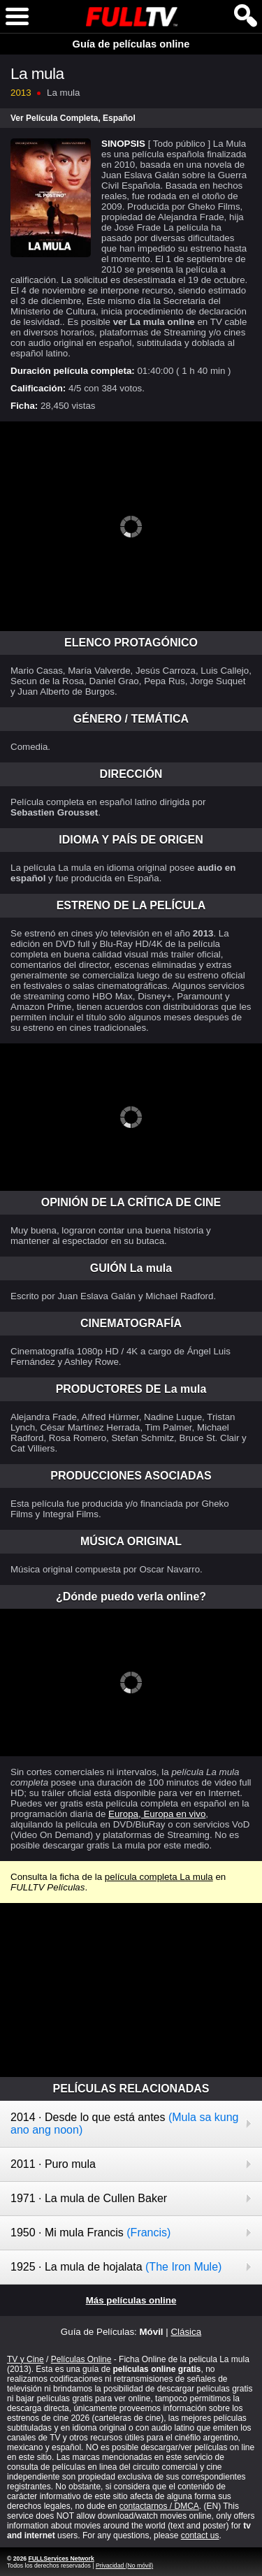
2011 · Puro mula (53, 2164)
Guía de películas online (131, 44)
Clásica (185, 2332)
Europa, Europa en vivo (156, 1814)
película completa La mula (159, 1877)
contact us (200, 2535)
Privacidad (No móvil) (124, 2565)
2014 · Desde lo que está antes (124, 2123)
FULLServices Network (61, 2558)
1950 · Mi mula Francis (90, 2232)
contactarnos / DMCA (159, 2506)
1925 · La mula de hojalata (115, 2267)
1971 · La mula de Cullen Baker (88, 2198)
